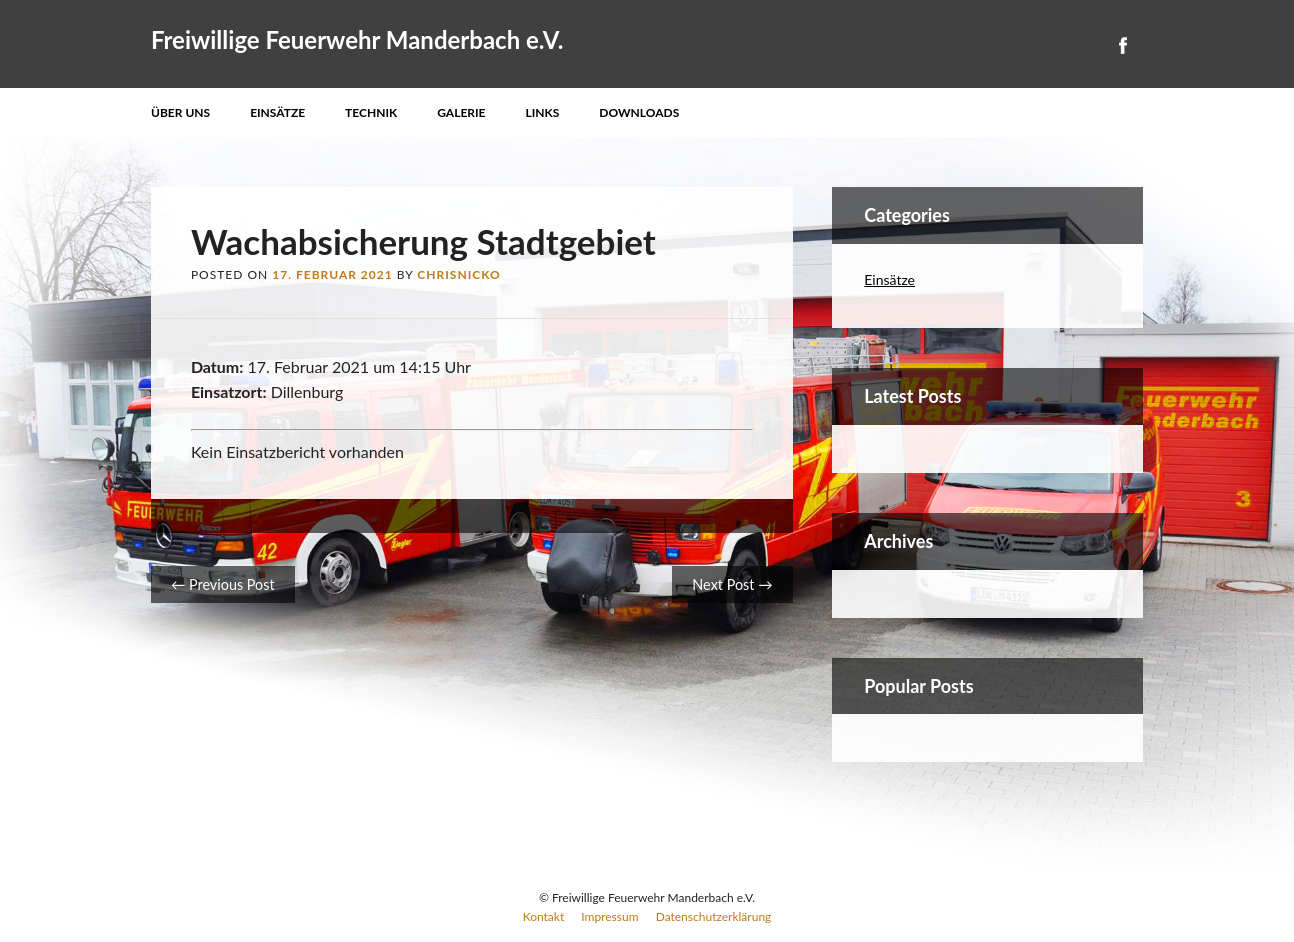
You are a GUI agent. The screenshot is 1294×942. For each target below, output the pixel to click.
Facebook (1122, 45)
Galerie (461, 112)
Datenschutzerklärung (714, 916)
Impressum (609, 916)
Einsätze (277, 112)
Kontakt (544, 916)
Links (543, 112)
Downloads (639, 112)
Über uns (180, 112)
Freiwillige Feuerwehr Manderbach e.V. (357, 39)
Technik (371, 112)
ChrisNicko (458, 274)
